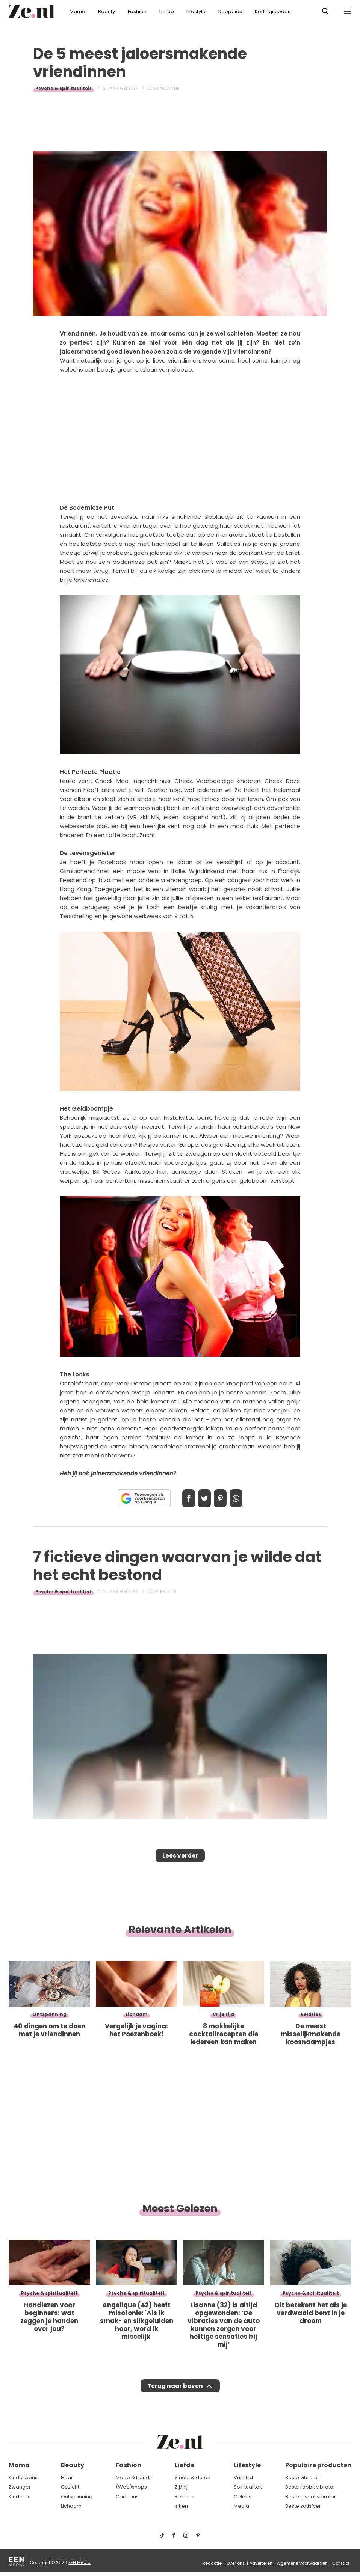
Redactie (212, 2563)
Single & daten (192, 2477)
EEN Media (79, 2562)
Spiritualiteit (248, 2486)
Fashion (137, 11)
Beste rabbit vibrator (310, 2486)
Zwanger (20, 2486)
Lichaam (71, 2506)
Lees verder (180, 1857)
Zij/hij (181, 2486)
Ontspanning (76, 2496)
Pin (223, 1498)
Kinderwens (23, 2477)
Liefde (166, 11)
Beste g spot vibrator (310, 2496)
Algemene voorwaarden (302, 2563)
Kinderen (20, 2496)
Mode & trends (134, 2477)
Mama (77, 11)
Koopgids (230, 11)
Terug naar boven (175, 2393)
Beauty (106, 11)
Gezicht (70, 2486)
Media (241, 2506)
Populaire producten (318, 2465)
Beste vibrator (302, 2477)
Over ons (235, 2563)
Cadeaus (127, 2496)
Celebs (242, 2496)
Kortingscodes (272, 11)
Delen (181, 1498)
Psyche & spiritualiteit (63, 88)
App (244, 1498)
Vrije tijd (243, 2477)
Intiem (182, 2506)
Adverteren (261, 2563)
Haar (67, 2477)
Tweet (202, 1498)
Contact (340, 2563)
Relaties (184, 2496)
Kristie (168, 1591)
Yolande (169, 88)
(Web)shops (131, 2486)
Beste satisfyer (303, 2506)
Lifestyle (196, 11)
